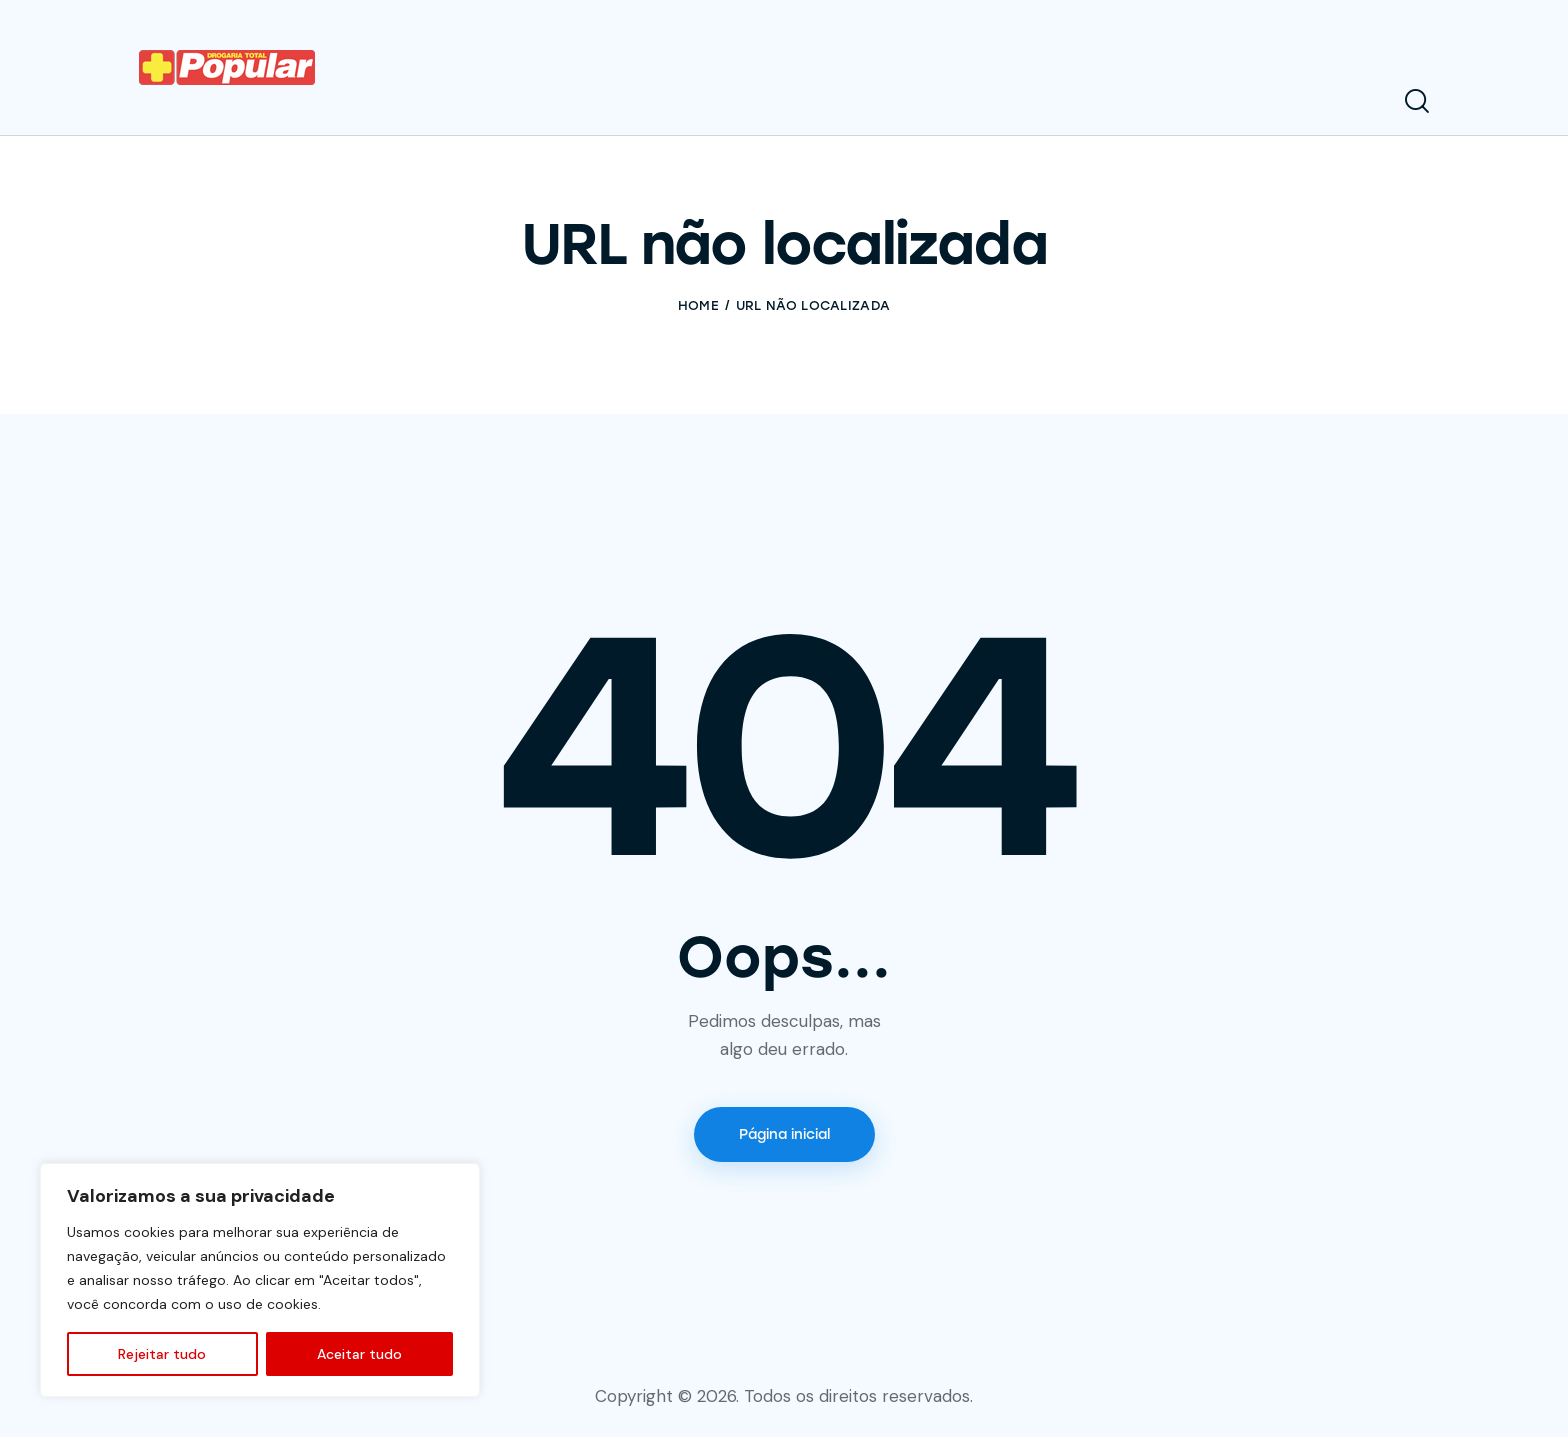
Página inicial (784, 1134)
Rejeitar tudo (162, 1354)
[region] (260, 1280)
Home (698, 305)
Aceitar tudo (359, 1354)
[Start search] (1417, 102)
